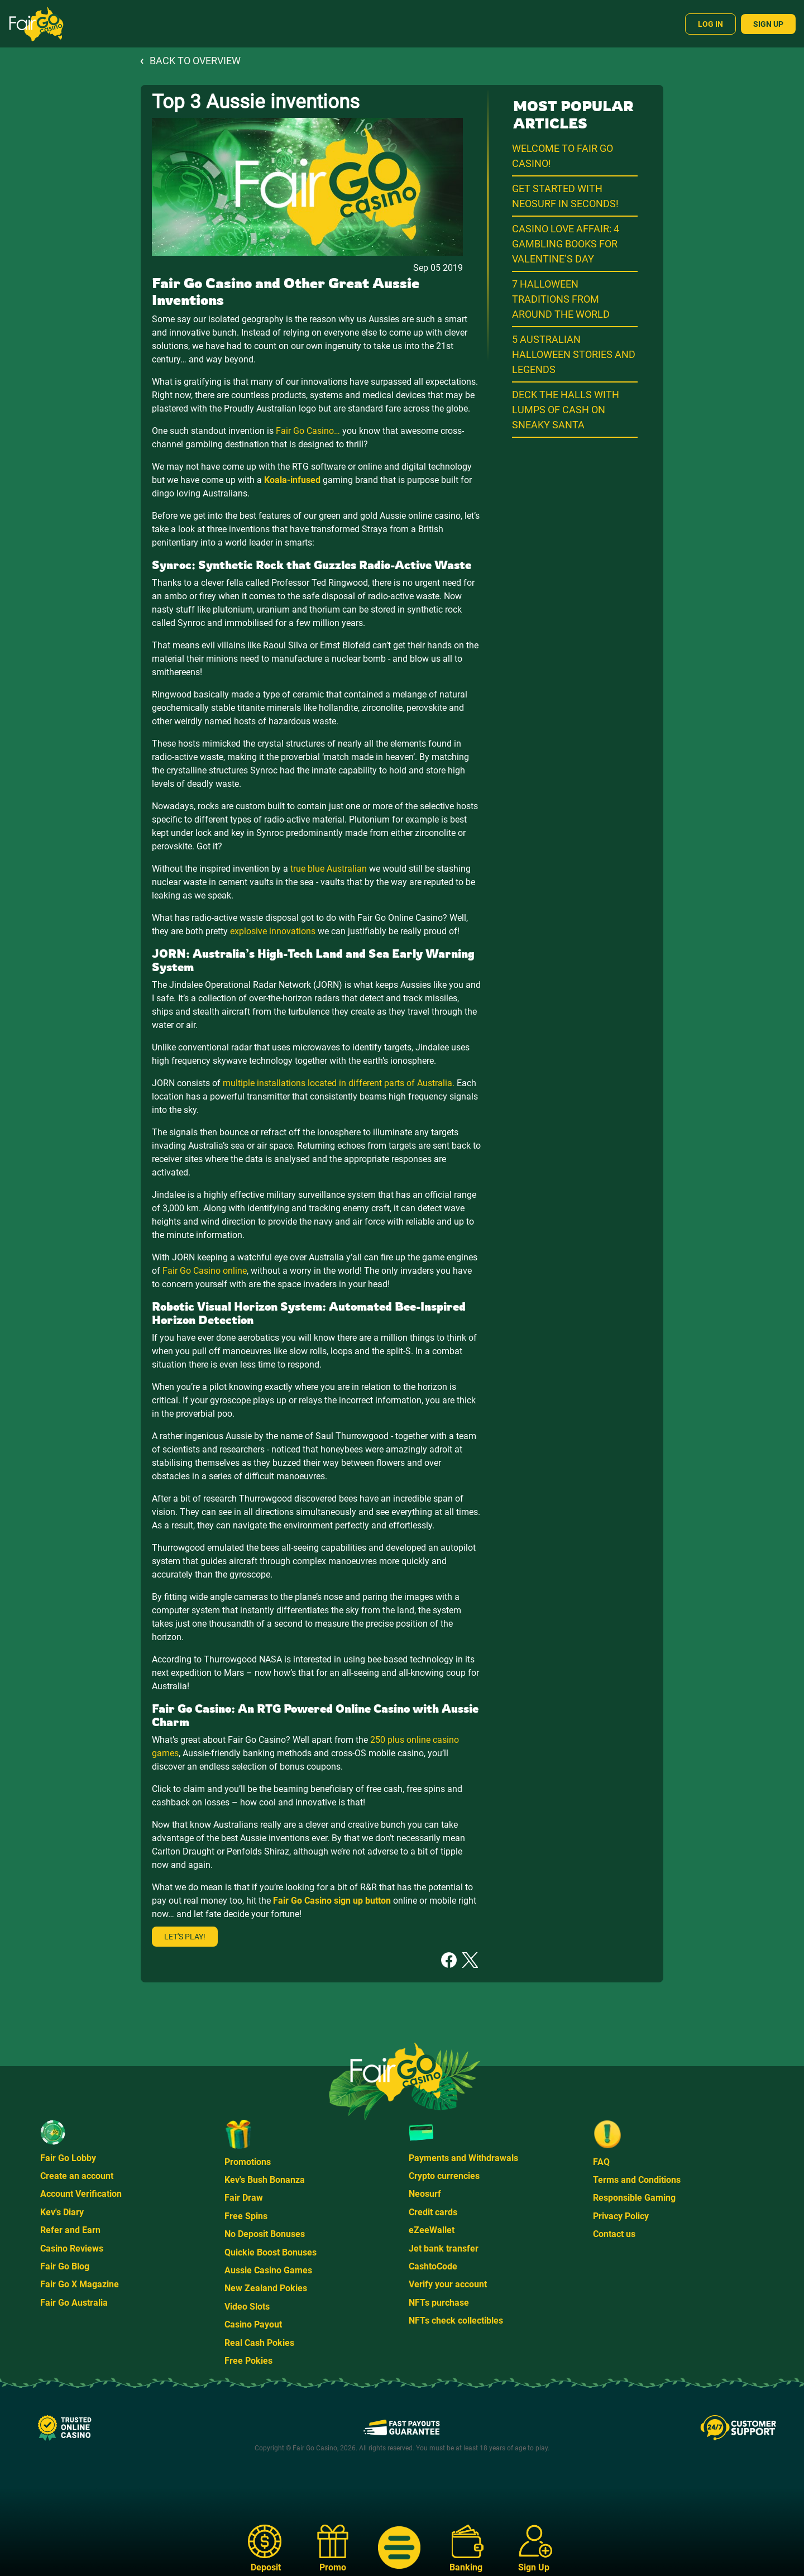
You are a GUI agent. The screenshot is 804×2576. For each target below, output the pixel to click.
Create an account (76, 2176)
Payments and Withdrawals (463, 2158)
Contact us (614, 2234)
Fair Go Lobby (68, 2158)
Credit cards (433, 2212)
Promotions (247, 2162)
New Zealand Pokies (265, 2288)
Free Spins (245, 2216)
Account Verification (81, 2193)
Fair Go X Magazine (79, 2284)
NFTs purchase (439, 2302)
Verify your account (448, 2284)
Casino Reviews (71, 2248)
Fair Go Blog (64, 2266)
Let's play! (184, 1936)
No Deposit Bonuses (264, 2234)
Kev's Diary (62, 2212)
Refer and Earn (70, 2230)
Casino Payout (253, 2324)
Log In (710, 24)
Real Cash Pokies (259, 2343)
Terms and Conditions (637, 2179)
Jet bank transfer (443, 2248)
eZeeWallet (431, 2230)
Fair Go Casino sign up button (332, 1900)
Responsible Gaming (634, 2197)
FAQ (601, 2162)
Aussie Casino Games (268, 2270)
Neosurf (425, 2193)
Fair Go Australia (74, 2302)
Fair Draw (243, 2197)
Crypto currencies (444, 2176)
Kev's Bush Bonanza (264, 2179)
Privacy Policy (621, 2216)
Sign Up (768, 24)
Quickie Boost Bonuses (270, 2252)
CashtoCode (433, 2266)
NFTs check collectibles (456, 2320)
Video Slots (247, 2306)
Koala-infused (292, 480)
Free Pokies (248, 2360)
